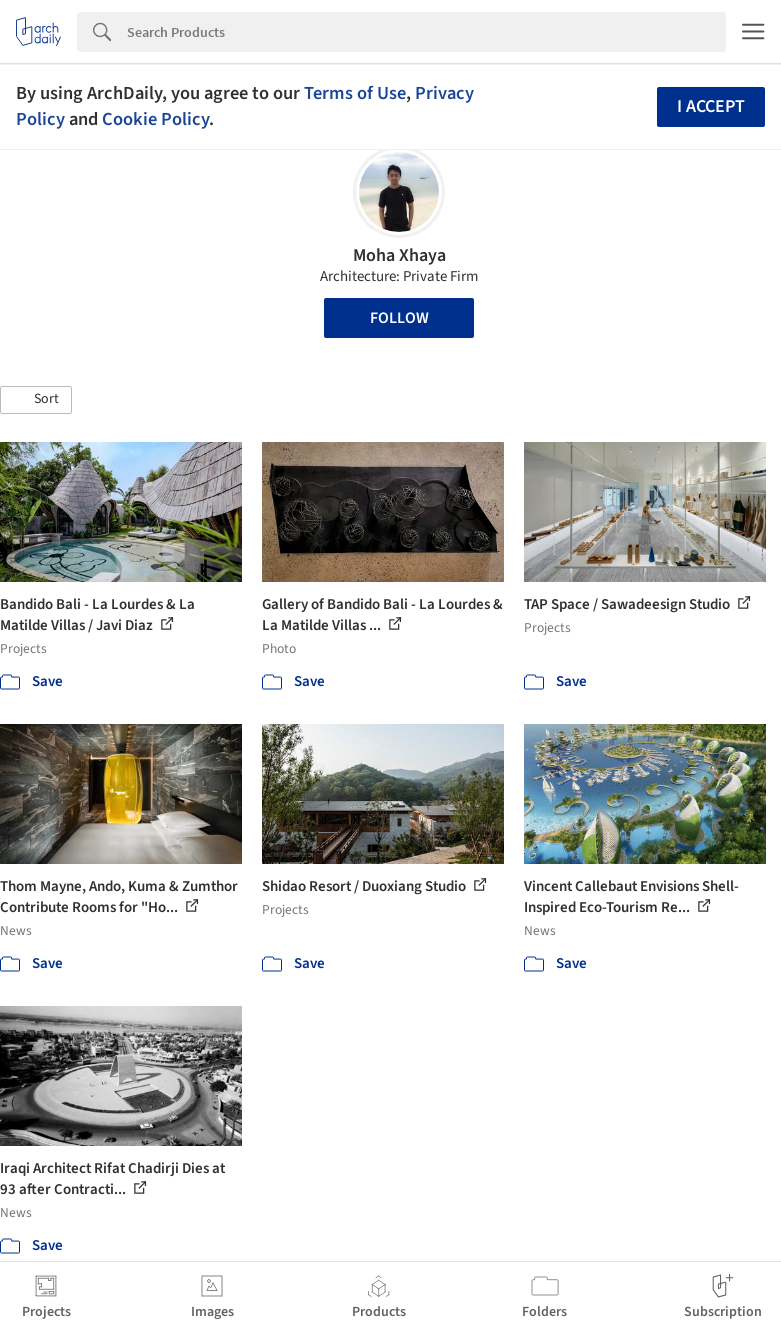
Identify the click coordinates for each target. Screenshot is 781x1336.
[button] (36, 400)
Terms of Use (355, 93)
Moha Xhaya (399, 255)
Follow (399, 318)
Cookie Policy (155, 119)
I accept (711, 106)
